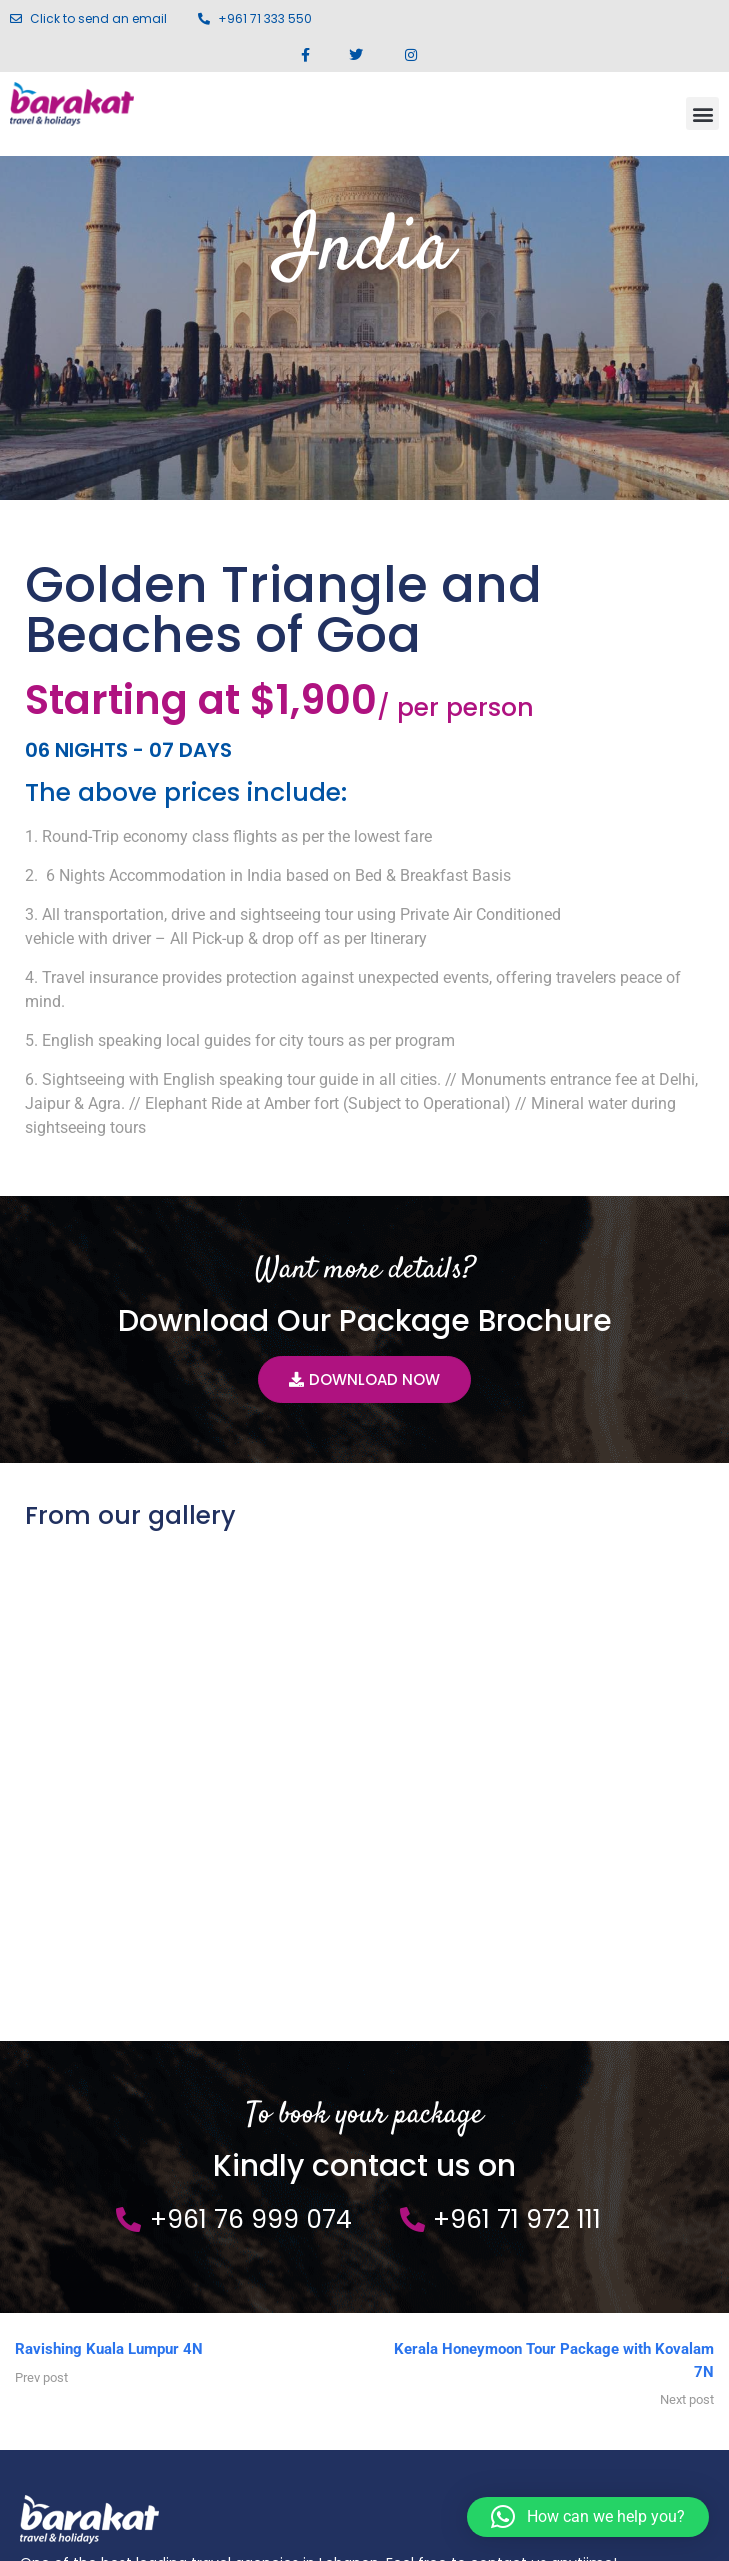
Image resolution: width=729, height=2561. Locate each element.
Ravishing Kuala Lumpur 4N (109, 1898)
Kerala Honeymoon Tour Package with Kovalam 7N (554, 1909)
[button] (702, 113)
